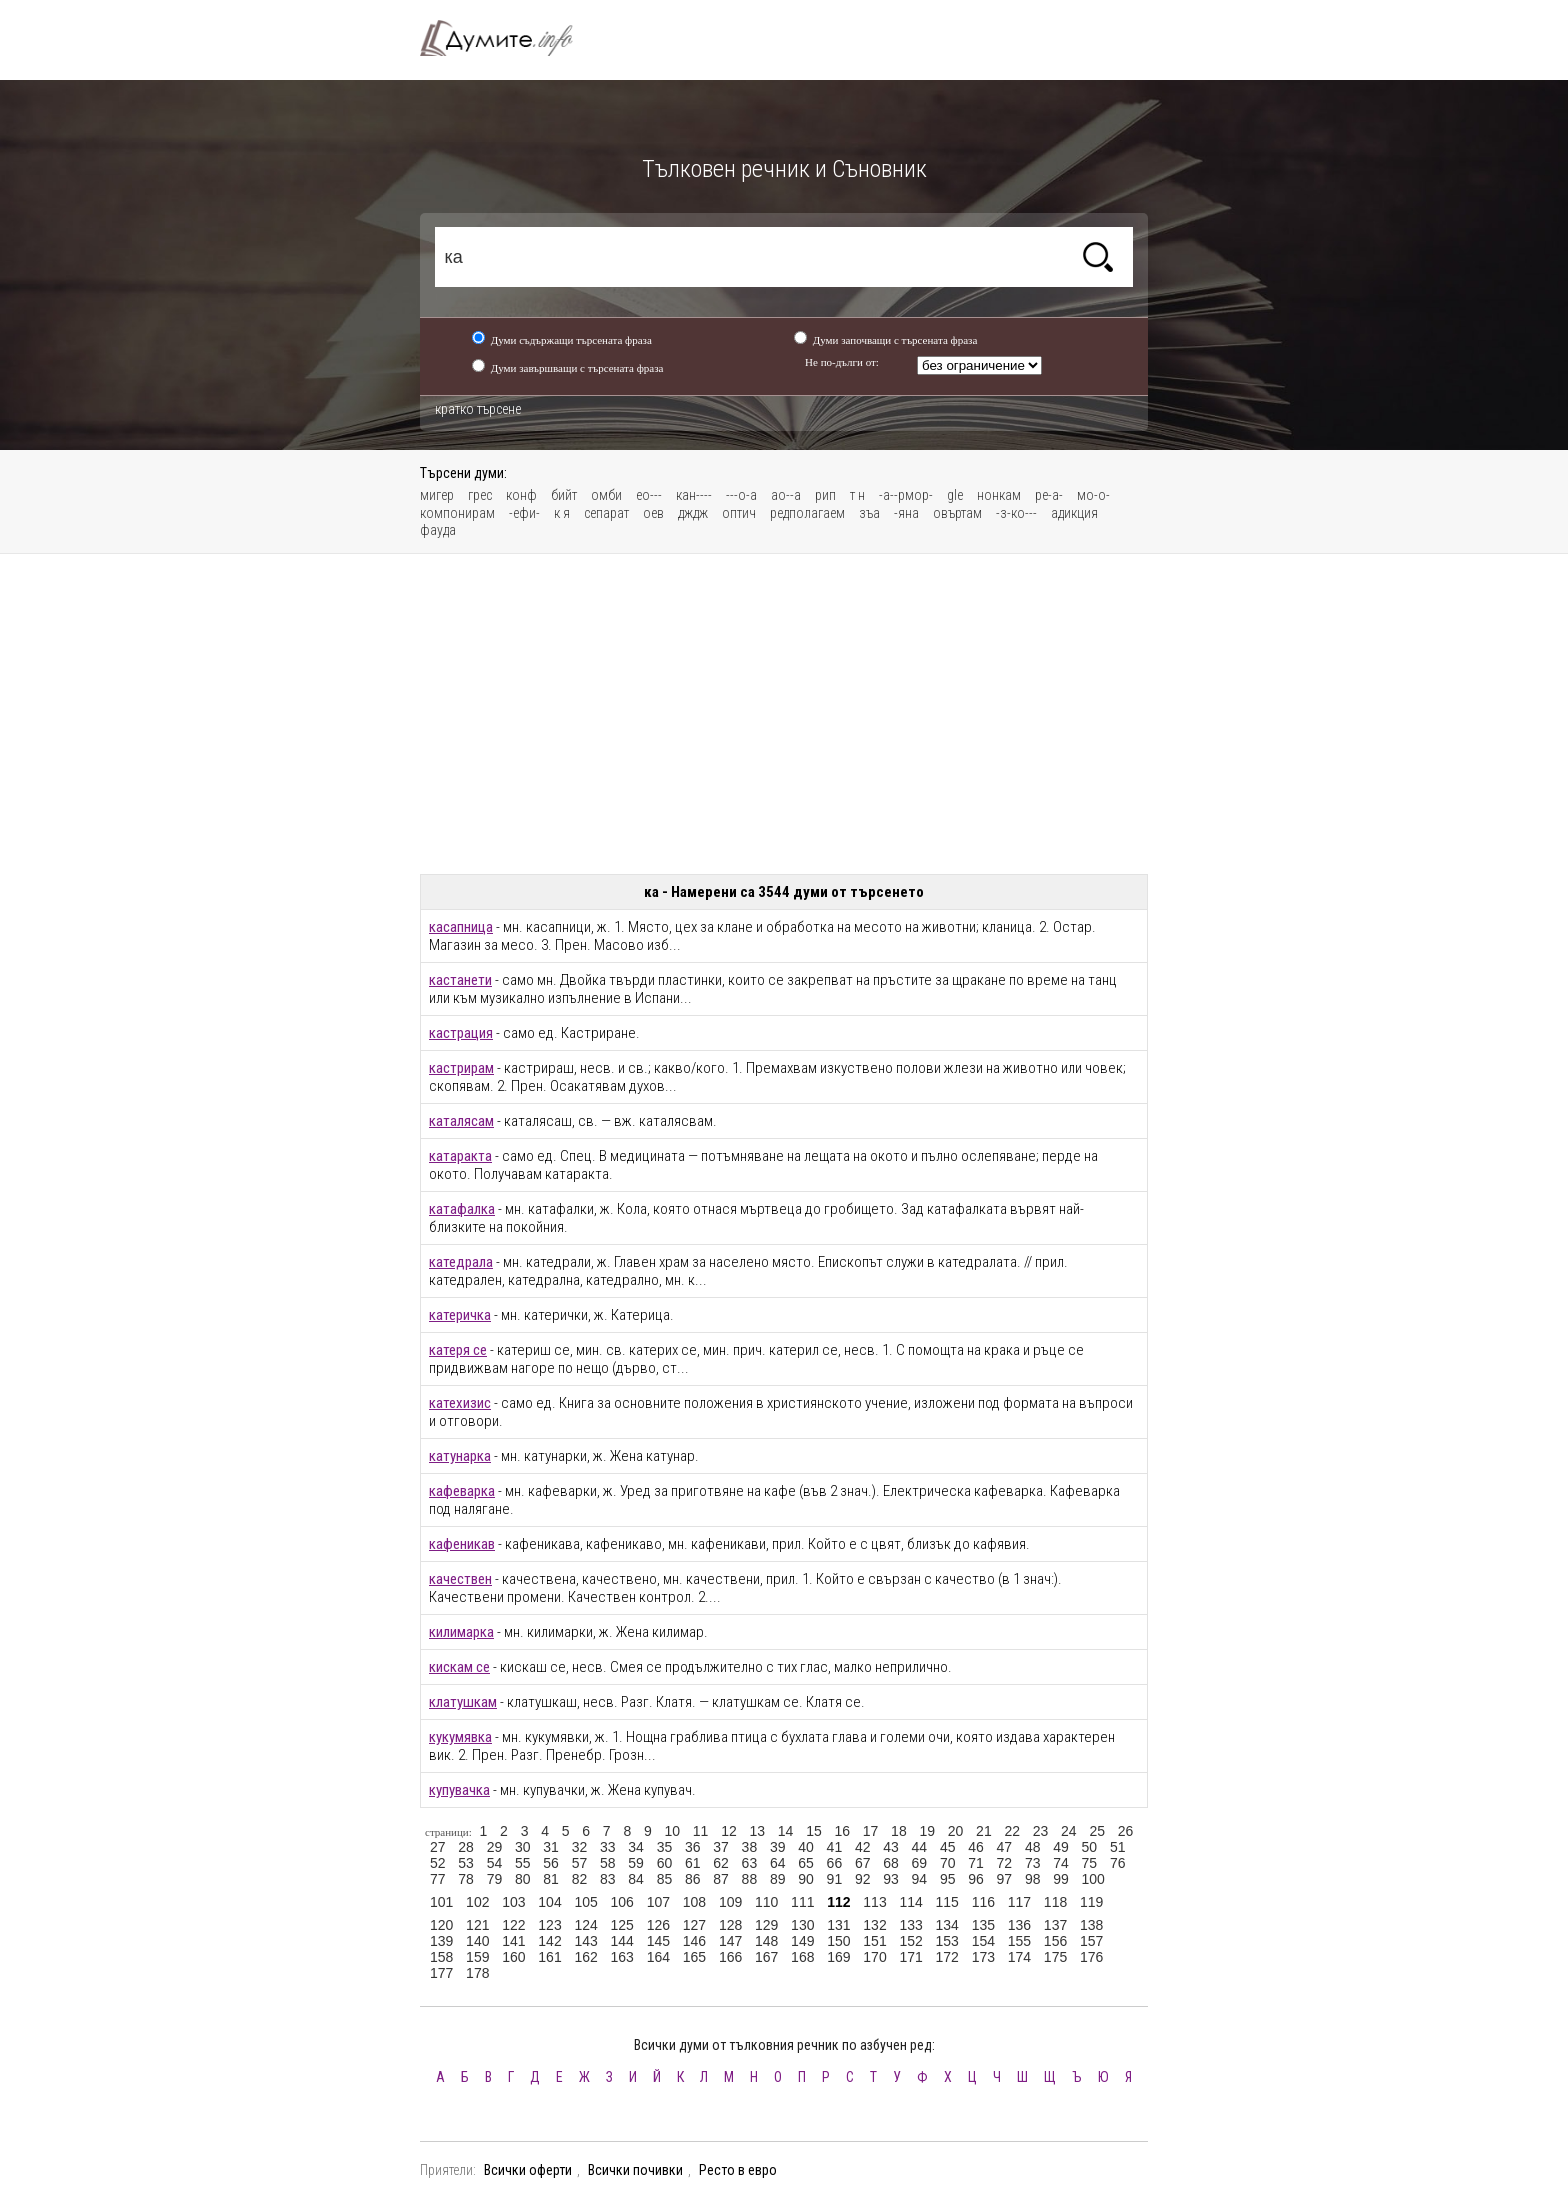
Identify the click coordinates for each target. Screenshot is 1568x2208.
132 (874, 1925)
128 (730, 1925)
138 (1091, 1925)
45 (948, 1847)
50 (1090, 1847)
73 (1033, 1863)
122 (513, 1925)
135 (983, 1925)
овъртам (957, 513)
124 (585, 1925)
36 (693, 1847)
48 (1033, 1847)
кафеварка (462, 1491)
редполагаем (807, 513)
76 (1118, 1863)
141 (513, 1941)
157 (1091, 1941)
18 (899, 1831)
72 (1005, 1863)
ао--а (786, 495)
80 (523, 1879)
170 (874, 1957)
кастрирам (461, 1068)
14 (786, 1831)
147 (730, 1941)
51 (1118, 1847)
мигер (437, 495)
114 (910, 1902)
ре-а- (1049, 495)
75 (1090, 1863)
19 (927, 1831)
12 (729, 1831)
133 (910, 1925)
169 (838, 1957)
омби (606, 495)
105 (585, 1902)
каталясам (461, 1121)
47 (1005, 1847)
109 (730, 1902)
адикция (1074, 513)
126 (658, 1925)
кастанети (460, 980)
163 (622, 1957)
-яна (906, 513)
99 (1061, 1879)
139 (441, 1941)
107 (658, 1902)
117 (1019, 1902)
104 (549, 1902)
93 (891, 1879)
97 (1005, 1879)
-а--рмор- (906, 495)
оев (653, 513)
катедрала (461, 1262)
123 (549, 1925)
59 (636, 1863)
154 (983, 1941)
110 (766, 1902)
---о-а (741, 495)
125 (622, 1925)
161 (549, 1957)
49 (1061, 1847)
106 (622, 1902)
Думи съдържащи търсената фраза (571, 340)
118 (1055, 1902)
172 (947, 1957)
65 (806, 1863)
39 (778, 1847)
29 (495, 1847)
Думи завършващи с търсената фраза (577, 368)
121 (477, 1925)
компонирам (457, 513)
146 (694, 1941)
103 (513, 1902)
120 (441, 1925)
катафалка (462, 1209)
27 (438, 1847)
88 (750, 1879)
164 (658, 1957)
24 (1069, 1831)
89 (778, 1879)
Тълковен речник (508, 38)
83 (608, 1879)
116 (983, 1902)
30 (523, 1847)
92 (863, 1879)
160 (513, 1957)
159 (477, 1957)
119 (1091, 1902)
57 (580, 1863)
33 (608, 1847)
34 (636, 1847)
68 (891, 1863)
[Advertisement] (784, 714)
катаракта (460, 1156)
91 (835, 1879)
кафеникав (462, 1544)
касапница (461, 927)
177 (441, 1973)
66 (835, 1863)
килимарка (461, 1632)
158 (441, 1957)
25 (1097, 1831)
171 (910, 1957)
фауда (438, 530)
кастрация (461, 1033)
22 (1012, 1831)
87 (721, 1879)
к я (562, 513)
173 (983, 1957)
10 (672, 1831)
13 (757, 1831)
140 (477, 1941)
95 (948, 1879)
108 (694, 1902)
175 (1055, 1957)
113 (874, 1902)
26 (1126, 1831)
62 (721, 1863)
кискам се (459, 1667)
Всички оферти (528, 2170)
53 (466, 1863)
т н (857, 495)
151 (874, 1941)
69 (920, 1863)
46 (976, 1847)
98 (1033, 1879)
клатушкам (463, 1702)
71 (976, 1863)
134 (947, 1925)
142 (549, 1941)
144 (622, 1941)
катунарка (460, 1456)
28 (466, 1847)
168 (802, 1957)
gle (955, 495)
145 (658, 1941)
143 (585, 1941)
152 (910, 1941)
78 (466, 1879)
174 (1019, 1957)
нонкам (999, 495)
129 (766, 1925)
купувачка (459, 1790)
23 (1041, 1831)
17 (871, 1831)
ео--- (649, 495)
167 (766, 1957)
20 (956, 1831)
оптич (739, 513)
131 (838, 1925)
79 (495, 1879)
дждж (693, 513)
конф (521, 495)
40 (806, 1847)
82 (580, 1879)
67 (863, 1863)
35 (665, 1847)
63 (750, 1863)
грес (480, 495)
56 (551, 1863)
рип (825, 495)
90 (806, 1879)
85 (665, 1879)
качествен (460, 1579)
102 (477, 1902)
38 (750, 1847)
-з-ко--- (1016, 513)
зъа (869, 513)
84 (636, 1879)
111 (802, 1902)
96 (976, 1879)
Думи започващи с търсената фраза (895, 340)
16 (842, 1831)
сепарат (606, 513)
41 (835, 1847)
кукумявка (460, 1737)
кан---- (694, 495)
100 (1093, 1879)
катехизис (460, 1403)
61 (693, 1863)
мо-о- (1093, 495)
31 (551, 1847)
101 (441, 1902)
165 (694, 1957)
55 (523, 1863)
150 (838, 1941)
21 (984, 1831)
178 (477, 1973)
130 (802, 1925)
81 (551, 1879)
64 (778, 1863)
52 (438, 1863)
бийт (564, 495)
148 (766, 1941)
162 (585, 1957)
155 (1019, 1941)
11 (701, 1831)
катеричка (460, 1315)
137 (1055, 1925)
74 (1061, 1863)
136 (1019, 1925)
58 (608, 1863)
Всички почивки (635, 2170)
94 (920, 1879)
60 (665, 1863)
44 (920, 1847)
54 (495, 1863)
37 (721, 1847)
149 (802, 1941)
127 (694, 1925)
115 (947, 1902)
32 (580, 1847)
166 (730, 1957)
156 (1055, 1941)
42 (863, 1847)
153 (947, 1941)
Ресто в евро (738, 2170)
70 (948, 1863)
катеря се (458, 1350)
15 (814, 1831)
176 (1091, 1957)
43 (891, 1847)
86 (693, 1879)
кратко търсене (478, 409)
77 (438, 1879)
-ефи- (524, 513)
